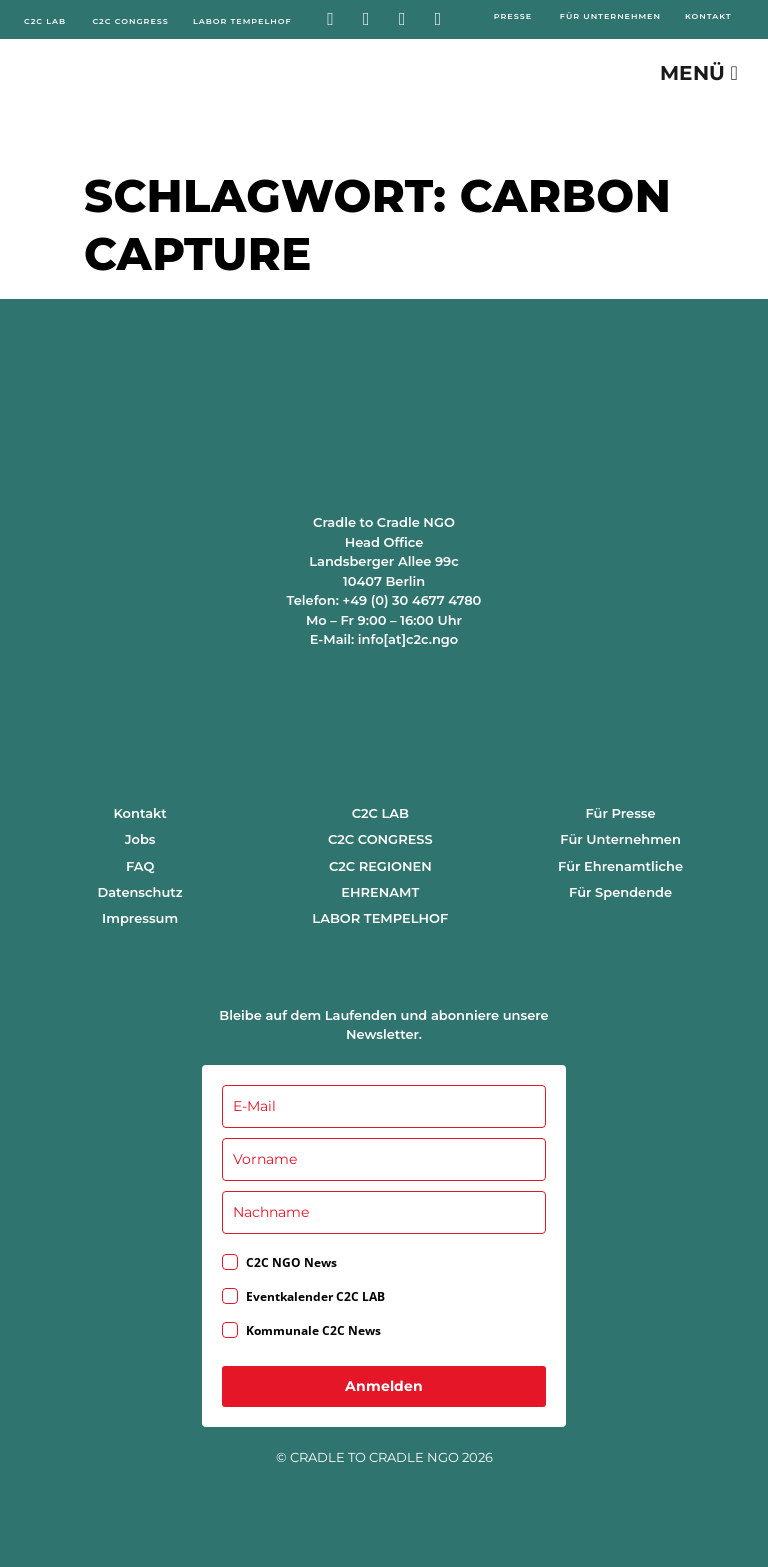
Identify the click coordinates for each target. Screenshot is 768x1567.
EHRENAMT (380, 892)
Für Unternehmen (620, 839)
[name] (384, 1159)
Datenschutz (139, 892)
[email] (384, 1106)
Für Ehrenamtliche (620, 866)
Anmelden (384, 1386)
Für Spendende (620, 892)
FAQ (140, 866)
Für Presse (621, 813)
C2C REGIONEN (380, 866)
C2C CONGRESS (380, 839)
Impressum (140, 918)
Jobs (140, 839)
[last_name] (384, 1212)
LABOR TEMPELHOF (380, 918)
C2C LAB (380, 813)
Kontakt (139, 813)
